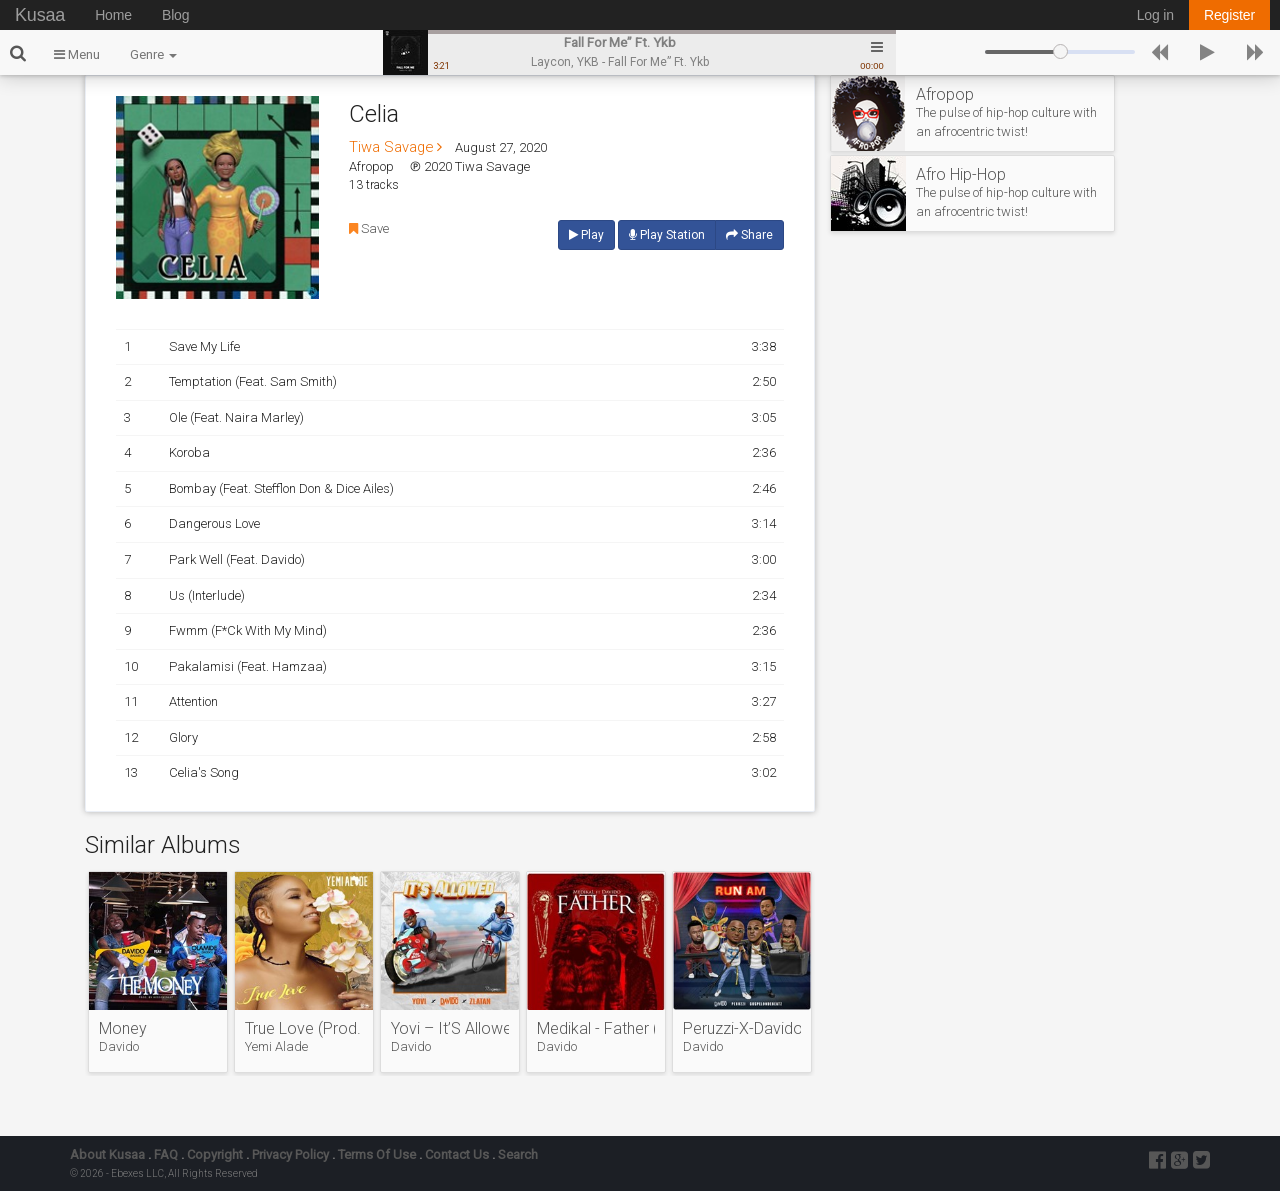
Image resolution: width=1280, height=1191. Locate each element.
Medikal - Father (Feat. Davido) (596, 1029)
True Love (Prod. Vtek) (304, 1029)
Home (113, 15)
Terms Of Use (377, 1154)
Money (123, 1029)
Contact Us (457, 1154)
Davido (119, 1046)
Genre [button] (153, 54)
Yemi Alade (276, 1046)
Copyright (215, 1154)
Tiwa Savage (395, 147)
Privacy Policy (290, 1154)
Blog (175, 15)
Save (369, 228)
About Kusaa (107, 1154)
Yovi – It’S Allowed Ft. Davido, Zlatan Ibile (450, 1029)
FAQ (166, 1154)
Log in (1155, 15)
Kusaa (40, 15)
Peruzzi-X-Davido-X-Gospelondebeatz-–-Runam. (742, 1029)
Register (1229, 15)
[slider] (1060, 52)
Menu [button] (77, 54)
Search (518, 1154)
